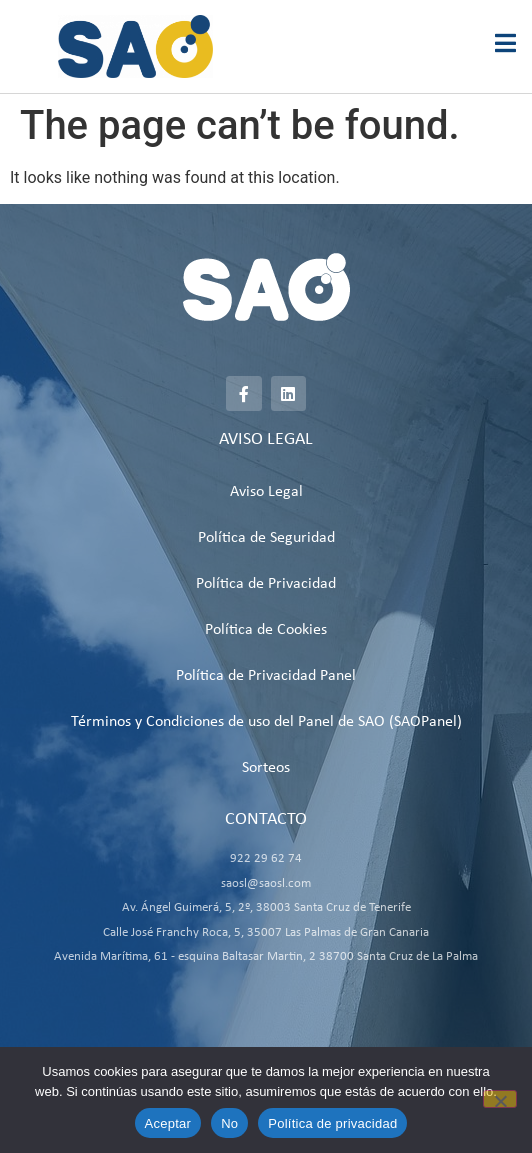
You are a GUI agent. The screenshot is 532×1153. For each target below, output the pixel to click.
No (229, 1123)
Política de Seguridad (266, 538)
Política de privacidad (332, 1123)
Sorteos (266, 768)
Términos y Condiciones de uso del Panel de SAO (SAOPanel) (266, 722)
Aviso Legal (266, 492)
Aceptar (168, 1123)
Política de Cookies (266, 630)
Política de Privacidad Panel (266, 676)
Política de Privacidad (266, 584)
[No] (500, 1099)
